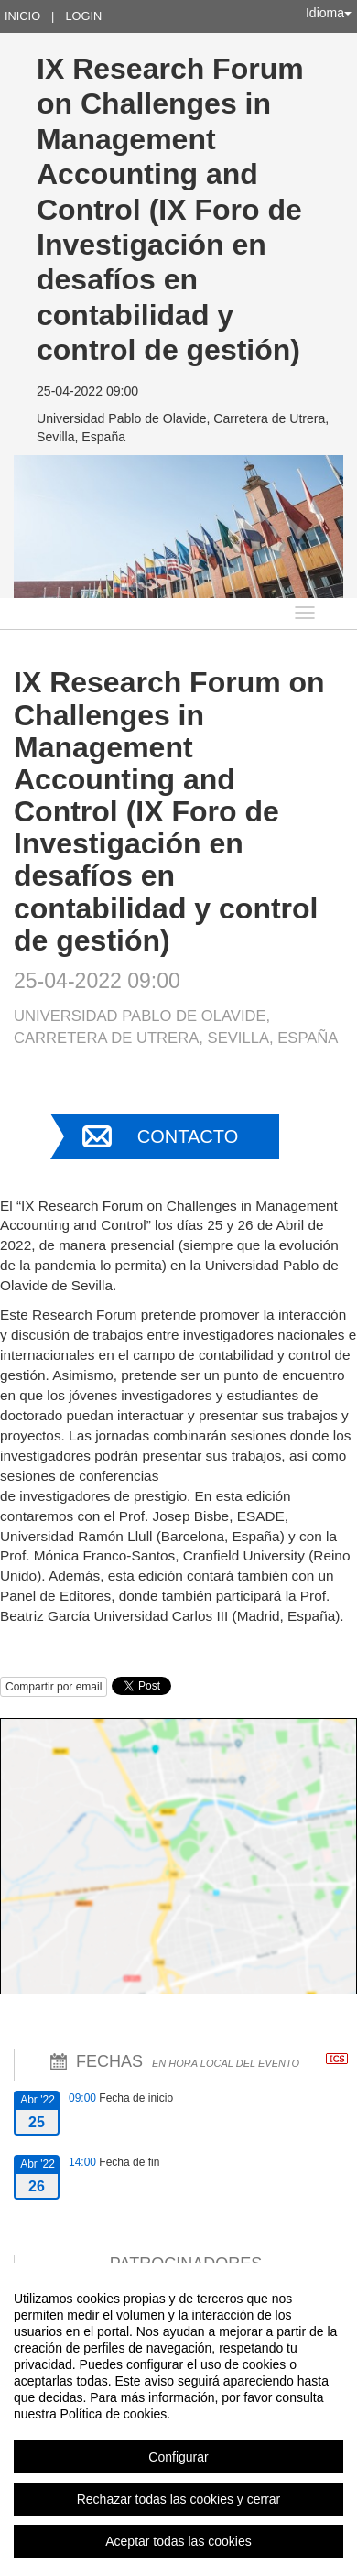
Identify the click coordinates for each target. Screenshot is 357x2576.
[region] (178, 2419)
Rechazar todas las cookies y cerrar (179, 2499)
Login (83, 16)
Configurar (178, 2457)
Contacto (187, 1136)
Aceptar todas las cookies (178, 2541)
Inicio (22, 16)
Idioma (329, 12)
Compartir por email (53, 1686)
